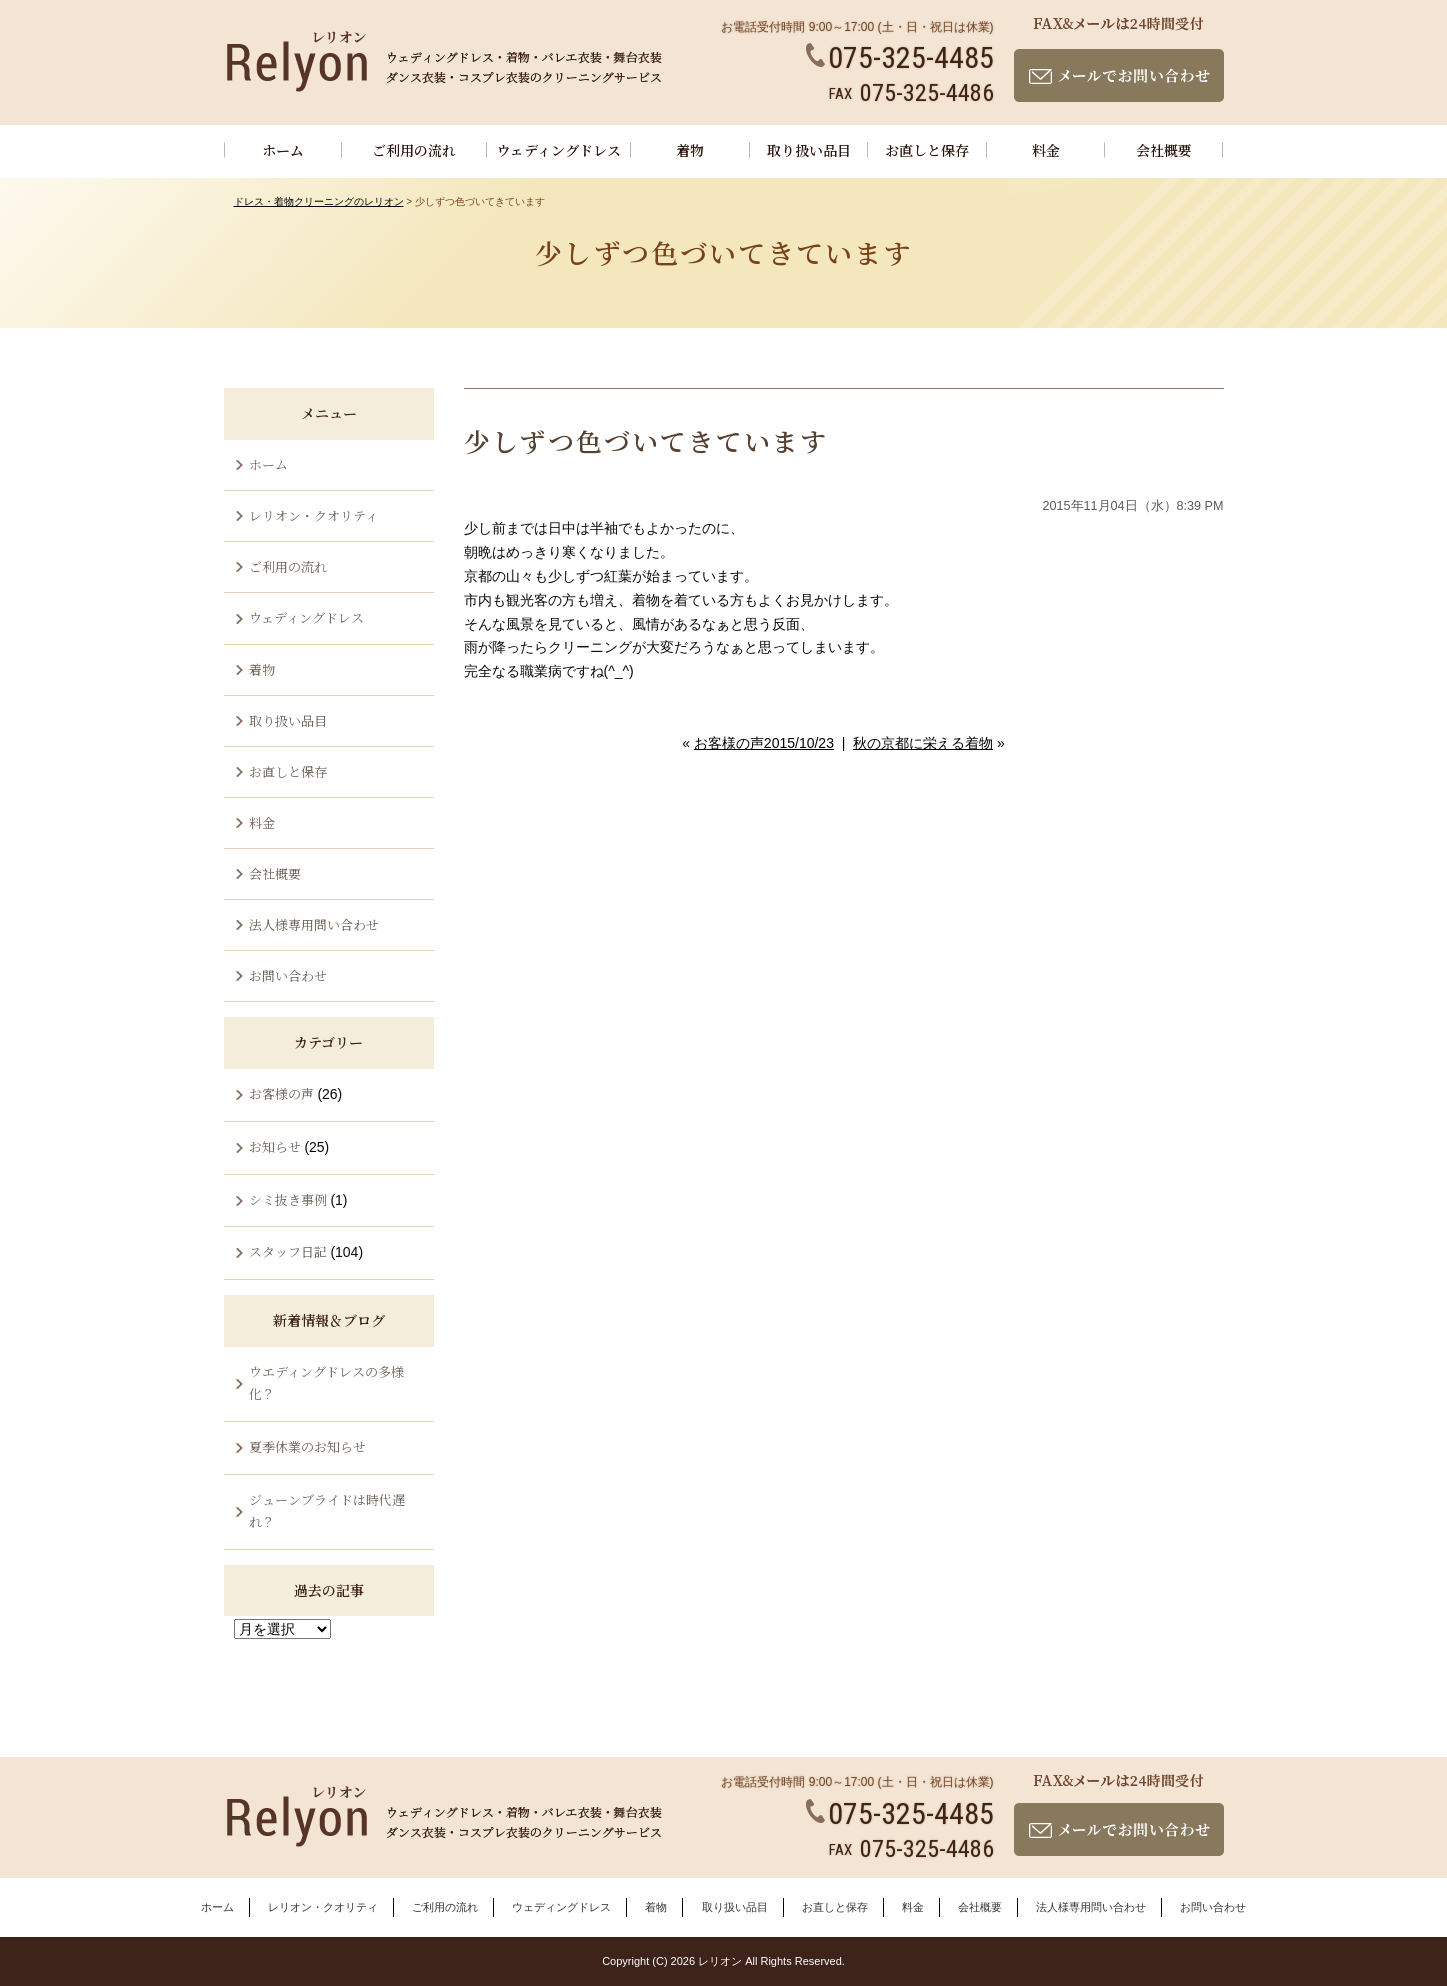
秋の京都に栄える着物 (923, 743)
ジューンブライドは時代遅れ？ (327, 1510)
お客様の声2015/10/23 (764, 743)
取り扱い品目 (809, 150)
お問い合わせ (288, 975)
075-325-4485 (900, 57)
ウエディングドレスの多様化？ (326, 1382)
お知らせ (275, 1146)
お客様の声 (281, 1093)
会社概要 (1164, 150)
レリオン (720, 1961)
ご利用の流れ (414, 150)
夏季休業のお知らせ (307, 1446)
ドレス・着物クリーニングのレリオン (319, 201)
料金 (1046, 150)
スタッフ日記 (288, 1251)
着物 (690, 150)
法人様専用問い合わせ (314, 924)
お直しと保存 (927, 150)
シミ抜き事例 (288, 1199)
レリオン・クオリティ (313, 515)
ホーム (283, 150)
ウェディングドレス (559, 150)
